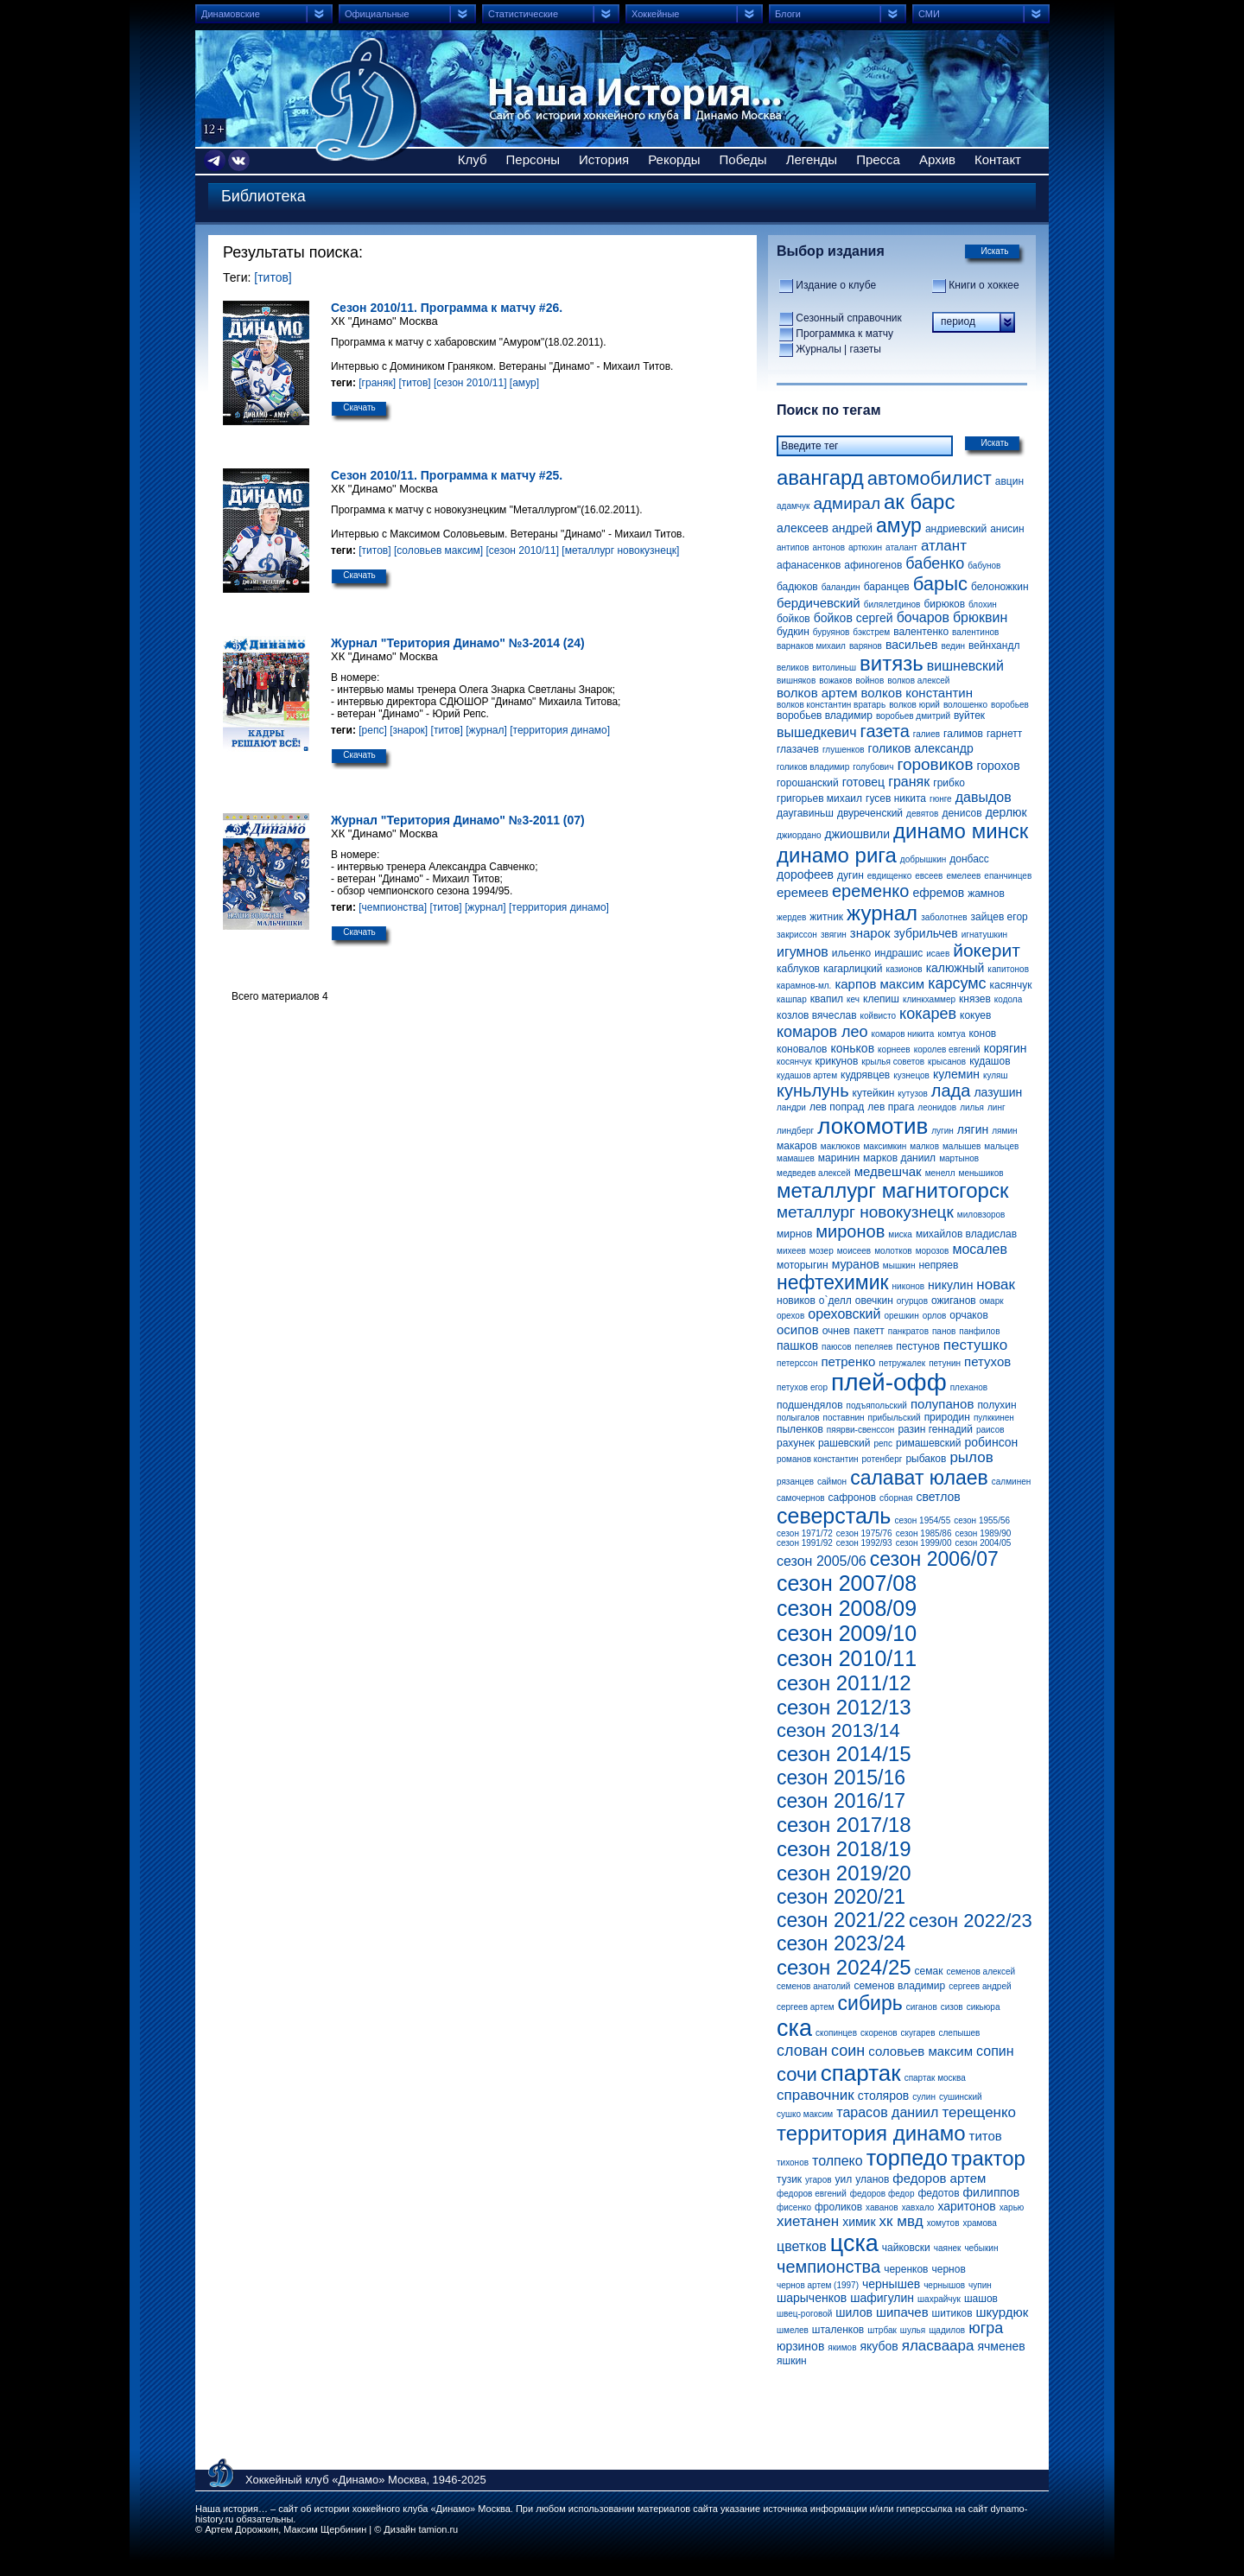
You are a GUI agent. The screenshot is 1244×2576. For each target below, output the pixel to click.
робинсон (992, 1442)
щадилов (947, 2330)
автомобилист (929, 478)
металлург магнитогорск (892, 1190)
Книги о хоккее (984, 285)
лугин (942, 1130)
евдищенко (889, 876)
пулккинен (994, 1417)
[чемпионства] (393, 907)
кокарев (927, 1013)
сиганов (921, 2007)
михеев (791, 1251)
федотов (938, 2193)
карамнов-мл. (804, 985)
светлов (938, 1497)
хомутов (943, 2223)
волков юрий (914, 704)
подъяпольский (877, 1405)
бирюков (944, 604)
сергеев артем (806, 2007)
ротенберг (882, 1459)
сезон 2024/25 (844, 1967)
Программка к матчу (844, 334)
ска (794, 2028)
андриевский (956, 529)
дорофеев (805, 874)
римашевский (929, 1443)
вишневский (965, 665)
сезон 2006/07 (934, 1559)
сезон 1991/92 (805, 1543)
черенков (906, 2269)
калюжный (955, 968)
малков (924, 1146)
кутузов (913, 1093)
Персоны (533, 159)
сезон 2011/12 (844, 1683)
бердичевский (818, 602)
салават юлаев (919, 1477)
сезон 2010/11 (847, 1658)
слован (802, 2050)
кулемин (956, 1074)
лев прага (890, 1107)
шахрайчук (939, 2299)
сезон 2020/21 (841, 1897)
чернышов (944, 2285)
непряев (938, 1265)
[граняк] (377, 383)
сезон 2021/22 (841, 1920)
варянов (865, 646)
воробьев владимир (825, 715)
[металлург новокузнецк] (620, 550)
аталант (901, 547)
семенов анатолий (813, 1986)
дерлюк (1006, 812)
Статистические (523, 14)
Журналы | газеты (838, 349)
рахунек (796, 1443)
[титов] (273, 277)
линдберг (795, 1130)
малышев (962, 1146)
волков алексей (918, 680)
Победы (743, 159)
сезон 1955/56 (982, 1520)
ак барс (919, 501)
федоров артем (939, 2178)
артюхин (865, 547)
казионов (903, 969)
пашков (797, 1345)
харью (1012, 2207)
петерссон (797, 1363)
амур (899, 525)
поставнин (844, 1417)
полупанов (942, 1403)
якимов (842, 2347)
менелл (940, 1173)
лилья (972, 1107)
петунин (945, 1363)
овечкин (874, 1300)
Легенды (812, 159)
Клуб (472, 159)
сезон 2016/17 (841, 1801)
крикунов (837, 1061)
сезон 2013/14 (838, 1730)
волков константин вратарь (831, 704)
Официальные (377, 14)
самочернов (801, 1498)
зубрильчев (926, 933)
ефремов (938, 893)
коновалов (802, 1049)
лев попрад (836, 1107)
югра (985, 2328)
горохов (998, 766)
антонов (829, 547)
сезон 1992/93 (864, 1543)
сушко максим (805, 2114)
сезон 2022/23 (970, 1920)
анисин (1007, 529)
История (604, 159)
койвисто (878, 1016)
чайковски (906, 2248)
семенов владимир (899, 1986)
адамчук (793, 506)
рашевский (844, 1443)
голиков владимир (813, 767)
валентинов (975, 632)
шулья (912, 2330)
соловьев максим (920, 2051)
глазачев (798, 749)
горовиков (935, 764)
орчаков (968, 1315)
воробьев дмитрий (913, 716)
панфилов (979, 1331)
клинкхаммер (929, 999)
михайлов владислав (966, 1234)
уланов (872, 2179)
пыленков (800, 1429)
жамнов (986, 893)
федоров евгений (812, 2193)
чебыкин (981, 2248)
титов (985, 2135)
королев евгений (947, 1049)
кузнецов (911, 1075)
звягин (834, 934)
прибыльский (894, 1417)
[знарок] (409, 730)
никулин (950, 1285)
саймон (832, 1481)
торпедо (907, 2158)
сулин (924, 2097)
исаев (937, 953)
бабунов (984, 565)
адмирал (846, 503)
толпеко (837, 2160)
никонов (908, 1286)
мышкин (899, 1265)
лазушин (998, 1092)
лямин (1004, 1130)
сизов (952, 2007)
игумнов (802, 952)
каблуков (798, 969)
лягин (972, 1129)
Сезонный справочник (848, 318)
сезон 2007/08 (847, 1583)
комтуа (951, 1034)
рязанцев (795, 1481)
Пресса (878, 159)
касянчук (1011, 985)
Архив (937, 159)
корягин (1005, 1048)
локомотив (872, 1126)
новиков (796, 1300)
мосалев (979, 1249)
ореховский (844, 1314)
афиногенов (873, 565)
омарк (992, 1301)
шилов (854, 2312)
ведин (954, 646)
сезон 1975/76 (864, 1533)
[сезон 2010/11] (470, 383)
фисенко (794, 2207)
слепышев (959, 2033)
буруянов (831, 632)
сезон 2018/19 (844, 1848)
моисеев (854, 1251)
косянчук (794, 1061)
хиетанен (808, 2221)
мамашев (796, 1158)
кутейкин (874, 1093)
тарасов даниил (887, 2112)
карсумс (957, 983)
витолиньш (834, 667)
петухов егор (802, 1387)
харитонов (966, 2206)
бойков (793, 619)
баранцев (887, 587)
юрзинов (800, 2346)
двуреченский (870, 813)
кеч (853, 999)
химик (858, 2222)
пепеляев (874, 1347)
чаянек (948, 2248)
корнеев (894, 1049)
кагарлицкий (852, 969)
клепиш (881, 999)
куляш (995, 1075)
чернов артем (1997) (818, 2285)
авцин (1009, 481)
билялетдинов (892, 604)
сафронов (852, 1498)
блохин (982, 604)
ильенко (851, 953)
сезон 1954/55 (922, 1520)
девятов (922, 813)
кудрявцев (865, 1075)
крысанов (947, 1061)
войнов (870, 680)
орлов (935, 1315)
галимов (963, 734)
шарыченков (812, 2298)
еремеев (802, 892)
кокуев (975, 1015)
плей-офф (889, 1382)
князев (975, 999)
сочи (797, 2074)
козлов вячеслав (817, 1015)
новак (995, 1284)
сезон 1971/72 (805, 1533)
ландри (791, 1107)
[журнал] (486, 730)
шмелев (793, 2330)
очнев (836, 1331)
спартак (861, 2073)
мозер (821, 1251)
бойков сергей (853, 618)
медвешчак (888, 1171)
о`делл (835, 1300)
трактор (988, 2158)
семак (929, 1971)
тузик (789, 2179)
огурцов (912, 1301)
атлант (944, 545)
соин (848, 2050)
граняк (909, 781)
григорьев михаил (819, 798)
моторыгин (802, 1265)
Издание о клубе (836, 285)
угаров (818, 2180)
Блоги (788, 14)
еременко (870, 890)
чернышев (891, 2284)
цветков (802, 2246)
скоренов (879, 2033)
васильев (911, 645)
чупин (980, 2285)
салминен (1011, 1481)
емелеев (963, 876)
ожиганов (953, 1300)
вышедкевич (817, 732)
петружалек (902, 1363)
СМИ (929, 14)
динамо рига (837, 855)
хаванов (882, 2207)
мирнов (794, 1234)
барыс (940, 584)
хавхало (918, 2207)
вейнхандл (993, 645)
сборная (895, 1498)
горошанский (808, 783)
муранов (855, 1264)
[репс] (373, 730)
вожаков (835, 680)
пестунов (917, 1346)
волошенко (965, 704)
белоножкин (1000, 587)
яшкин (792, 2361)
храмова (979, 2223)
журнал (882, 913)
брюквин (980, 617)
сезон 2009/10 (847, 1633)
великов (793, 667)
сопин (995, 2051)
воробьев (1010, 704)
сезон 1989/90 (983, 1533)
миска (900, 1234)
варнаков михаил (811, 646)
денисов (961, 813)
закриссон (797, 934)
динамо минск (960, 831)
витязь (891, 663)
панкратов (908, 1331)
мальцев (1001, 1146)
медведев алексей (814, 1173)
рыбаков (925, 1459)
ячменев (1001, 2346)
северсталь (834, 1516)
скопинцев (836, 2033)
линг (996, 1107)
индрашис (898, 953)
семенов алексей (980, 1971)
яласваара (938, 2345)
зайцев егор (999, 917)
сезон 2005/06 (821, 1561)
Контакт (997, 159)
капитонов (1008, 969)
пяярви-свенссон (861, 1429)
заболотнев (944, 917)
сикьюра (983, 2007)
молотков (892, 1251)
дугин (850, 875)
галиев (926, 734)
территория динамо (871, 2133)
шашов (981, 2299)
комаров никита (903, 1034)
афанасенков (809, 565)
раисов (990, 1429)
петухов (987, 1361)
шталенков (838, 2330)
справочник (815, 2095)
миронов (850, 1231)
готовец (863, 782)
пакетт (869, 1331)
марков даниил (899, 1158)
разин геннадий (935, 1429)
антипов (793, 547)
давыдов (983, 797)
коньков (852, 1048)
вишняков (796, 680)
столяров (884, 2095)
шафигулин (882, 2298)
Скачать (359, 407)
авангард (820, 477)
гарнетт (1004, 734)
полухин (996, 1405)
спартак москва (935, 2078)
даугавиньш (805, 813)
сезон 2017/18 (844, 1824)
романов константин (818, 1459)
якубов (879, 2346)
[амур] (524, 383)
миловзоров (981, 1214)
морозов (932, 1251)
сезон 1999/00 (924, 1543)
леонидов (936, 1107)
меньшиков (981, 1173)
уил (844, 2179)
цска (854, 2243)
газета (885, 731)
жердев (791, 917)
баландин (841, 587)
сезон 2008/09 (847, 1608)
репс (882, 1443)
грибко (949, 783)
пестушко (975, 1345)
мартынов (959, 1158)
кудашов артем (807, 1075)
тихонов (793, 2162)
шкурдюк (1002, 2312)
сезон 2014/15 (844, 1753)
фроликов (838, 2207)
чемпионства (828, 2266)
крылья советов (892, 1061)
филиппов (991, 2192)
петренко (848, 1361)
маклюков (840, 1146)
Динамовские (230, 14)
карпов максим (879, 983)
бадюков (797, 587)
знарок (870, 932)
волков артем (817, 692)
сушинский (960, 2097)
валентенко (921, 632)
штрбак (882, 2330)
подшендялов (810, 1405)
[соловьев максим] (438, 550)
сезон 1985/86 (924, 1533)
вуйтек (969, 715)
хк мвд (901, 2221)
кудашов (989, 1061)
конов (982, 1033)
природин (947, 1417)
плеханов (968, 1387)
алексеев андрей (825, 528)
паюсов (836, 1347)
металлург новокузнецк (865, 1212)
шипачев (902, 2312)
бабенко (934, 563)
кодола (1008, 999)
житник (826, 917)
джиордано (799, 835)
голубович (873, 767)
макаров (797, 1146)
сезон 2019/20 (844, 1873)
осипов (798, 1329)
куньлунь (813, 1090)
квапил (826, 999)
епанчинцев (1007, 876)
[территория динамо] (560, 730)
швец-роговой (804, 2313)
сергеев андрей (980, 1986)
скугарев (918, 2033)
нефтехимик (833, 1282)
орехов (790, 1315)
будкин (793, 632)
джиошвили (857, 834)
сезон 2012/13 (844, 1707)
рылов (971, 1457)
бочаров (923, 617)
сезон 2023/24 (841, 1943)
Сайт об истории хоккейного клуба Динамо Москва (365, 99)
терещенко (979, 2112)
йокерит (986, 950)
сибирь (870, 2003)
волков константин (917, 692)
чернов (949, 2269)
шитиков (952, 2313)
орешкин (902, 1315)
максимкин (884, 1146)
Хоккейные (655, 14)
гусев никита (896, 798)
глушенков (843, 749)
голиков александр (921, 748)
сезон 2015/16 (841, 1777)
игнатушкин (984, 934)
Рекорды (674, 159)
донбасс (969, 859)
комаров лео (822, 1031)
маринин (839, 1158)
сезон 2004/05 (983, 1543)
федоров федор (882, 2193)
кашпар (792, 999)
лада (951, 1090)
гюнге (941, 799)
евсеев (929, 876)
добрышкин (923, 859)
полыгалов (798, 1417)
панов (943, 1331)
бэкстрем (871, 632)
